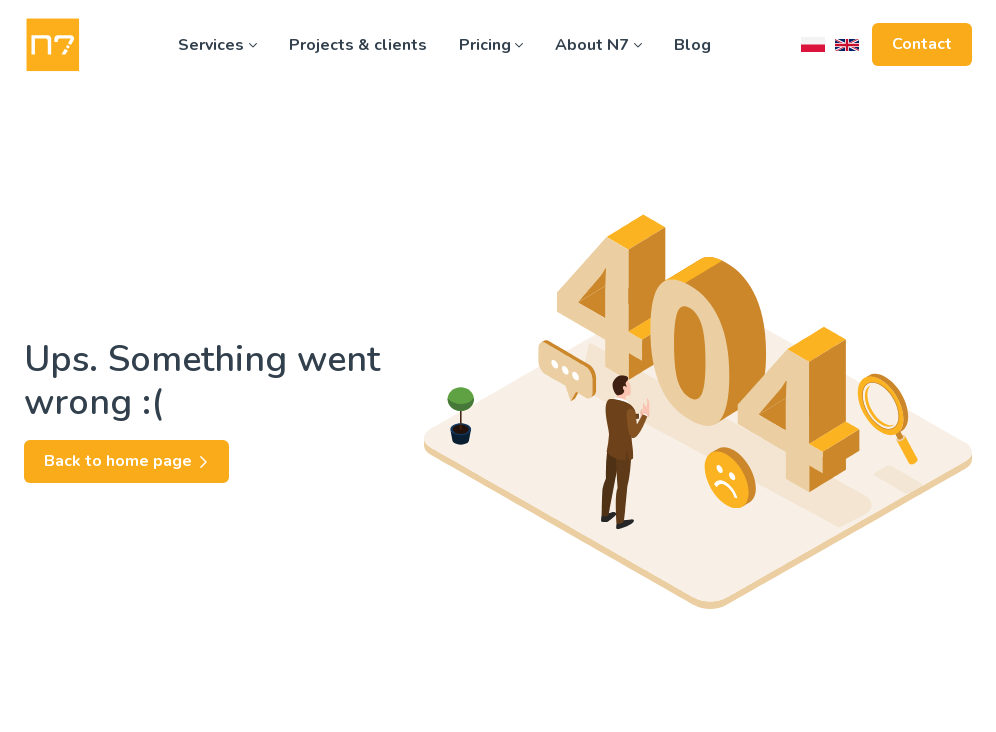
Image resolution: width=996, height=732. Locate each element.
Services (217, 45)
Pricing (491, 45)
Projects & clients (358, 45)
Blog (692, 45)
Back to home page (126, 461)
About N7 (598, 45)
